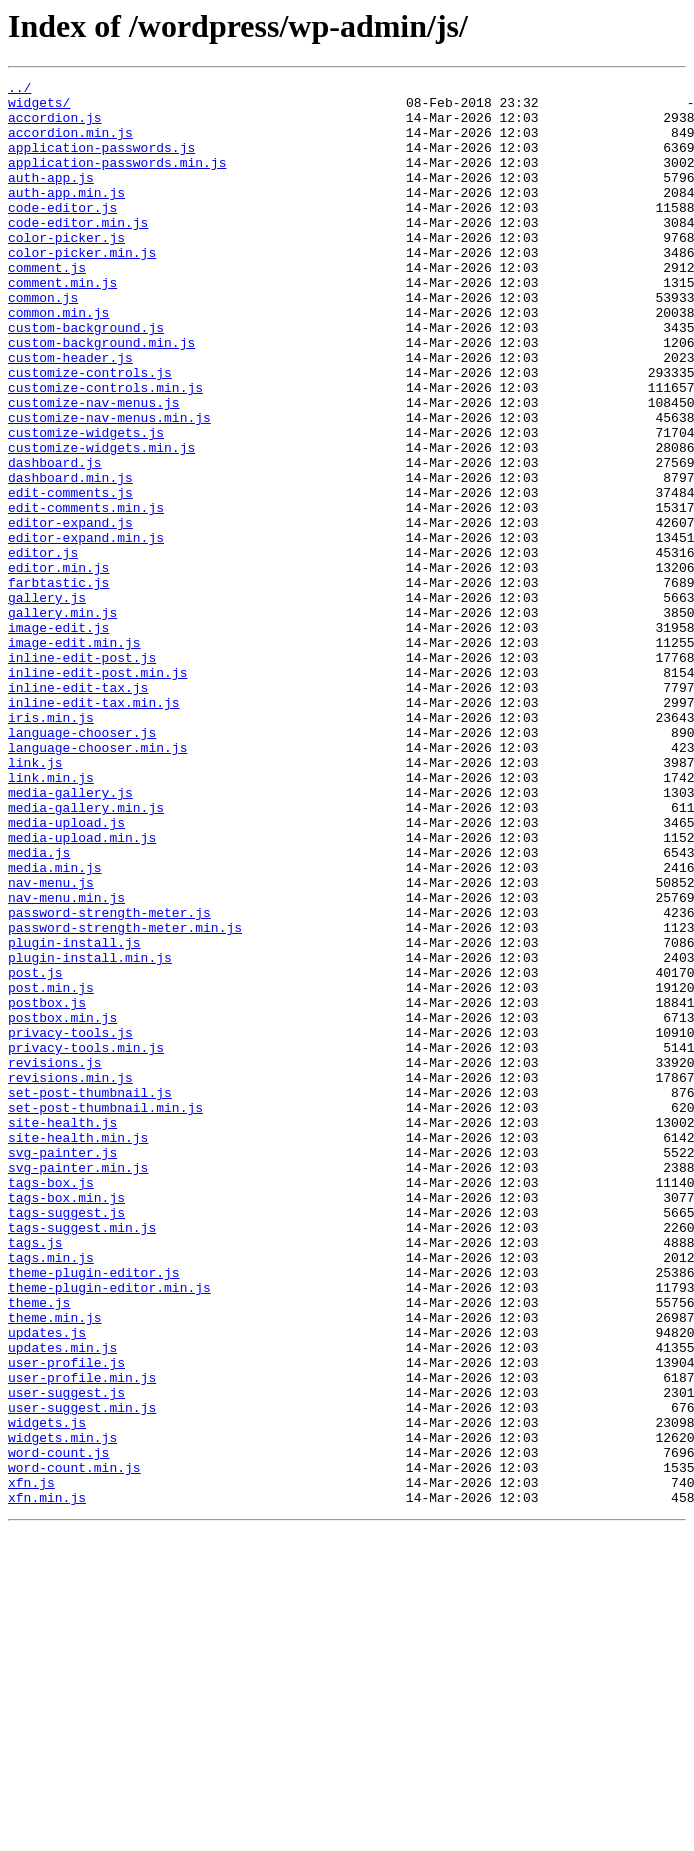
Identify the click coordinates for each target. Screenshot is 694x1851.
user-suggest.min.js (82, 1674)
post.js (35, 1152)
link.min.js (51, 918)
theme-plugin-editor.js (94, 1512)
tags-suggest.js (66, 1440)
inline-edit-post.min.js (97, 792)
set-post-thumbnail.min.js (105, 1314)
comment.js (47, 306)
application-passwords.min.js (117, 180)
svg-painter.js (62, 1368)
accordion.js (55, 126)
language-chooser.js (82, 864)
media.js (39, 1008)
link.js (35, 900)
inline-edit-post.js (82, 774)
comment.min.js (62, 324)
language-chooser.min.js (97, 882)
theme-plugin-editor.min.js (109, 1530)
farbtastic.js (58, 684)
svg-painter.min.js (78, 1386)
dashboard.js (55, 540)
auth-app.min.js (66, 216)
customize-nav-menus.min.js (109, 486)
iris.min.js (51, 846)
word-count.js (58, 1728)
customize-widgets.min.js (101, 522)
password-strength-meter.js (109, 1080)
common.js (43, 342)
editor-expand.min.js (86, 630)
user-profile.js (66, 1620)
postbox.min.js (62, 1206)
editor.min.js (58, 666)
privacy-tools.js (70, 1224)
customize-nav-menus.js (94, 468)
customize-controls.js (90, 432)
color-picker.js (66, 270)
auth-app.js (51, 198)
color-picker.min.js (82, 288)
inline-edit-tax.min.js (94, 828)
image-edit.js (58, 738)
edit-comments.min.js (86, 594)
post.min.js (51, 1170)
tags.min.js (51, 1494)
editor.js (43, 648)
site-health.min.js (78, 1350)
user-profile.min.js (82, 1638)
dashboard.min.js (70, 558)
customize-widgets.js (86, 504)
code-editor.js (62, 234)
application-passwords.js (101, 162)
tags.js (35, 1476)
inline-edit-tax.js (78, 810)
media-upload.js (66, 972)
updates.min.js (62, 1602)
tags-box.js (51, 1404)
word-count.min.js (74, 1746)
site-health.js (62, 1332)
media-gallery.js (70, 936)
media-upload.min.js (82, 990)
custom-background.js (86, 378)
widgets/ (39, 108)
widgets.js (47, 1692)
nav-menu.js (51, 1044)
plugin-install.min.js (90, 1134)
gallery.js (47, 702)
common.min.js (58, 360)
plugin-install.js (74, 1116)
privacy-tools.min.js (86, 1242)
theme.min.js (55, 1566)
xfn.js (31, 1764)
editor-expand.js (70, 612)
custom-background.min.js (101, 396)
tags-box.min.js (66, 1422)
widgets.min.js (62, 1710)
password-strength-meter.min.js (125, 1098)
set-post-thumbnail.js (90, 1296)
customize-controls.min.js (105, 450)
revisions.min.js (70, 1278)
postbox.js (47, 1188)
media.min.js (55, 1026)
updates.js (47, 1584)
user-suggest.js (66, 1656)
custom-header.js (70, 414)
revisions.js (55, 1260)
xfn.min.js (47, 1782)
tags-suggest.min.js (82, 1458)
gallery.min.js (62, 720)
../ (19, 90)
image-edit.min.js (74, 756)
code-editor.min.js (78, 252)
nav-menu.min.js (66, 1062)
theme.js (39, 1548)
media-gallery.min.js (86, 954)
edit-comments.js (70, 576)
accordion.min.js (70, 144)
